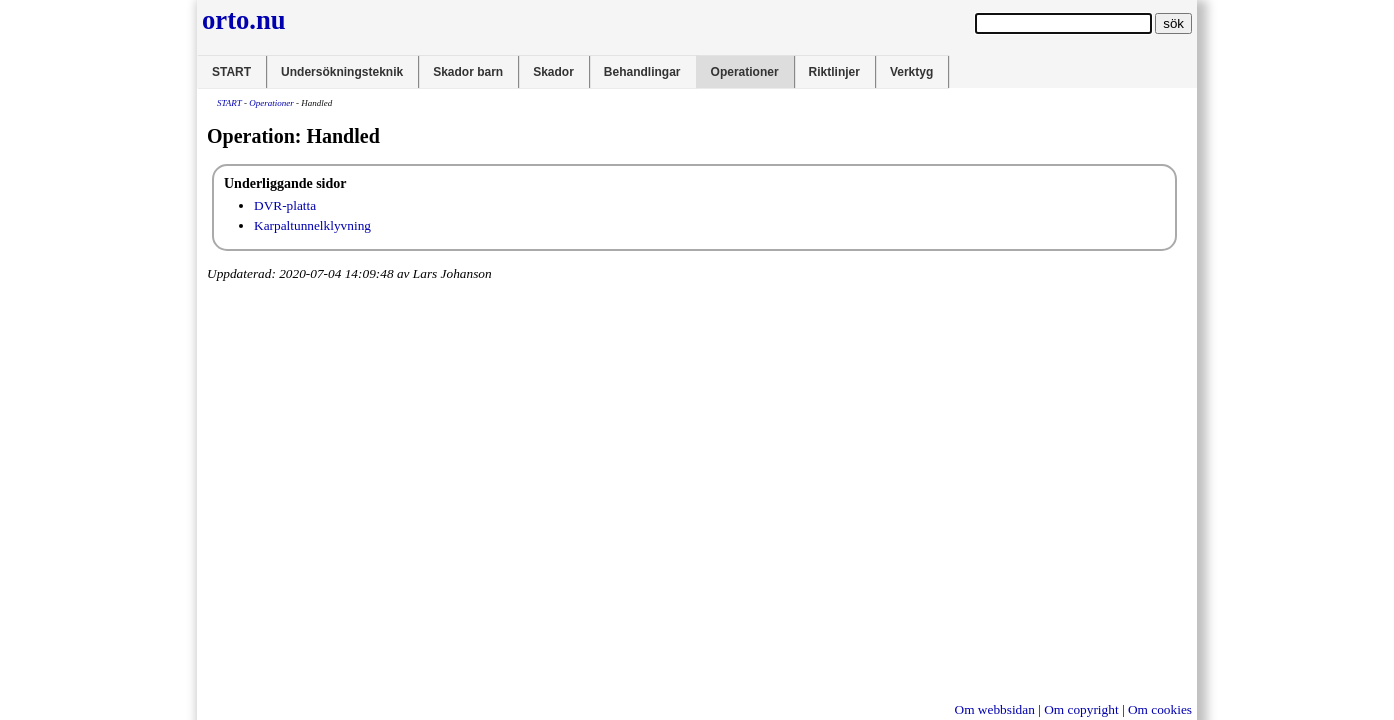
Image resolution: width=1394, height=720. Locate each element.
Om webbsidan (995, 709)
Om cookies (1160, 709)
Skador (553, 72)
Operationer (745, 72)
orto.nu (244, 20)
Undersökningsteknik (342, 72)
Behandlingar (642, 72)
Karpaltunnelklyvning (312, 225)
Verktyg (911, 72)
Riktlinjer (834, 72)
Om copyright (1081, 709)
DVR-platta (285, 205)
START (231, 72)
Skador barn (468, 72)
